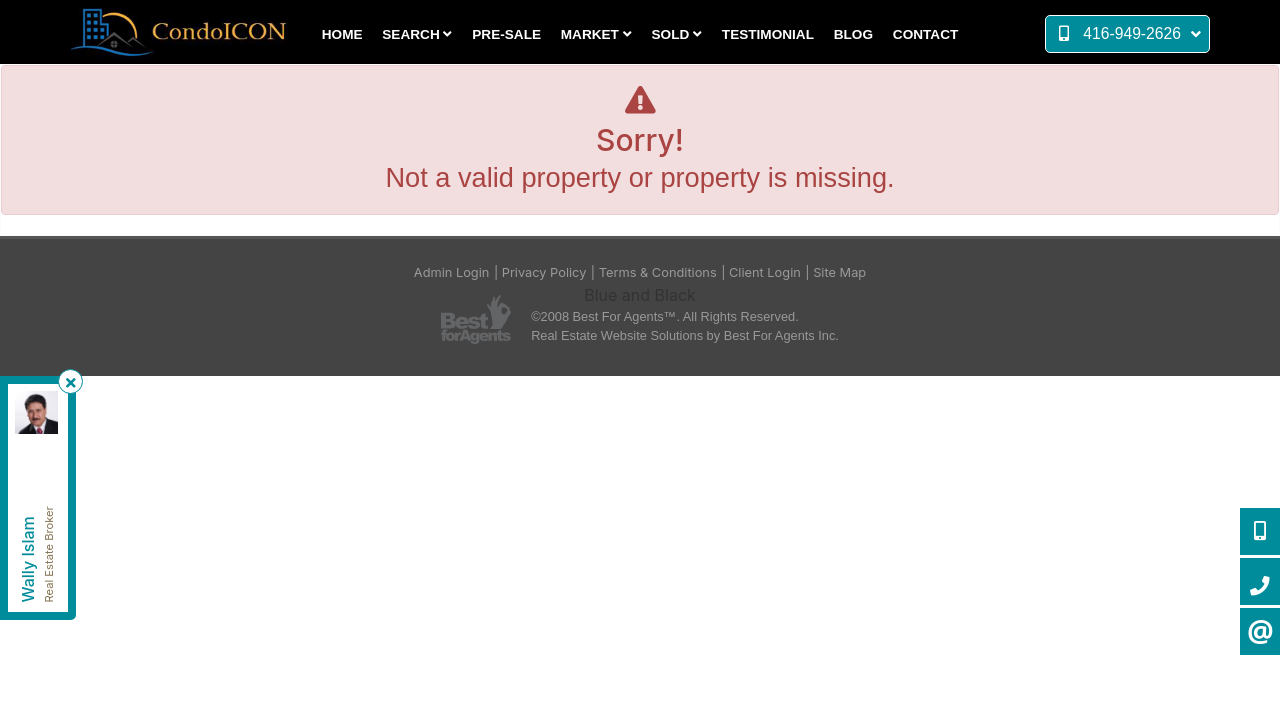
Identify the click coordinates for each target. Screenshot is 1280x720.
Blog (853, 34)
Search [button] (417, 34)
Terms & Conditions (658, 272)
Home (342, 34)
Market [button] (596, 34)
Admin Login (452, 272)
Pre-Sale (506, 34)
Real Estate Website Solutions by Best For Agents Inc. (685, 335)
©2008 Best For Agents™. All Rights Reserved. (665, 316)
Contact (925, 34)
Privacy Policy (544, 272)
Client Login (765, 272)
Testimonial (768, 34)
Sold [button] (677, 34)
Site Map (839, 272)
